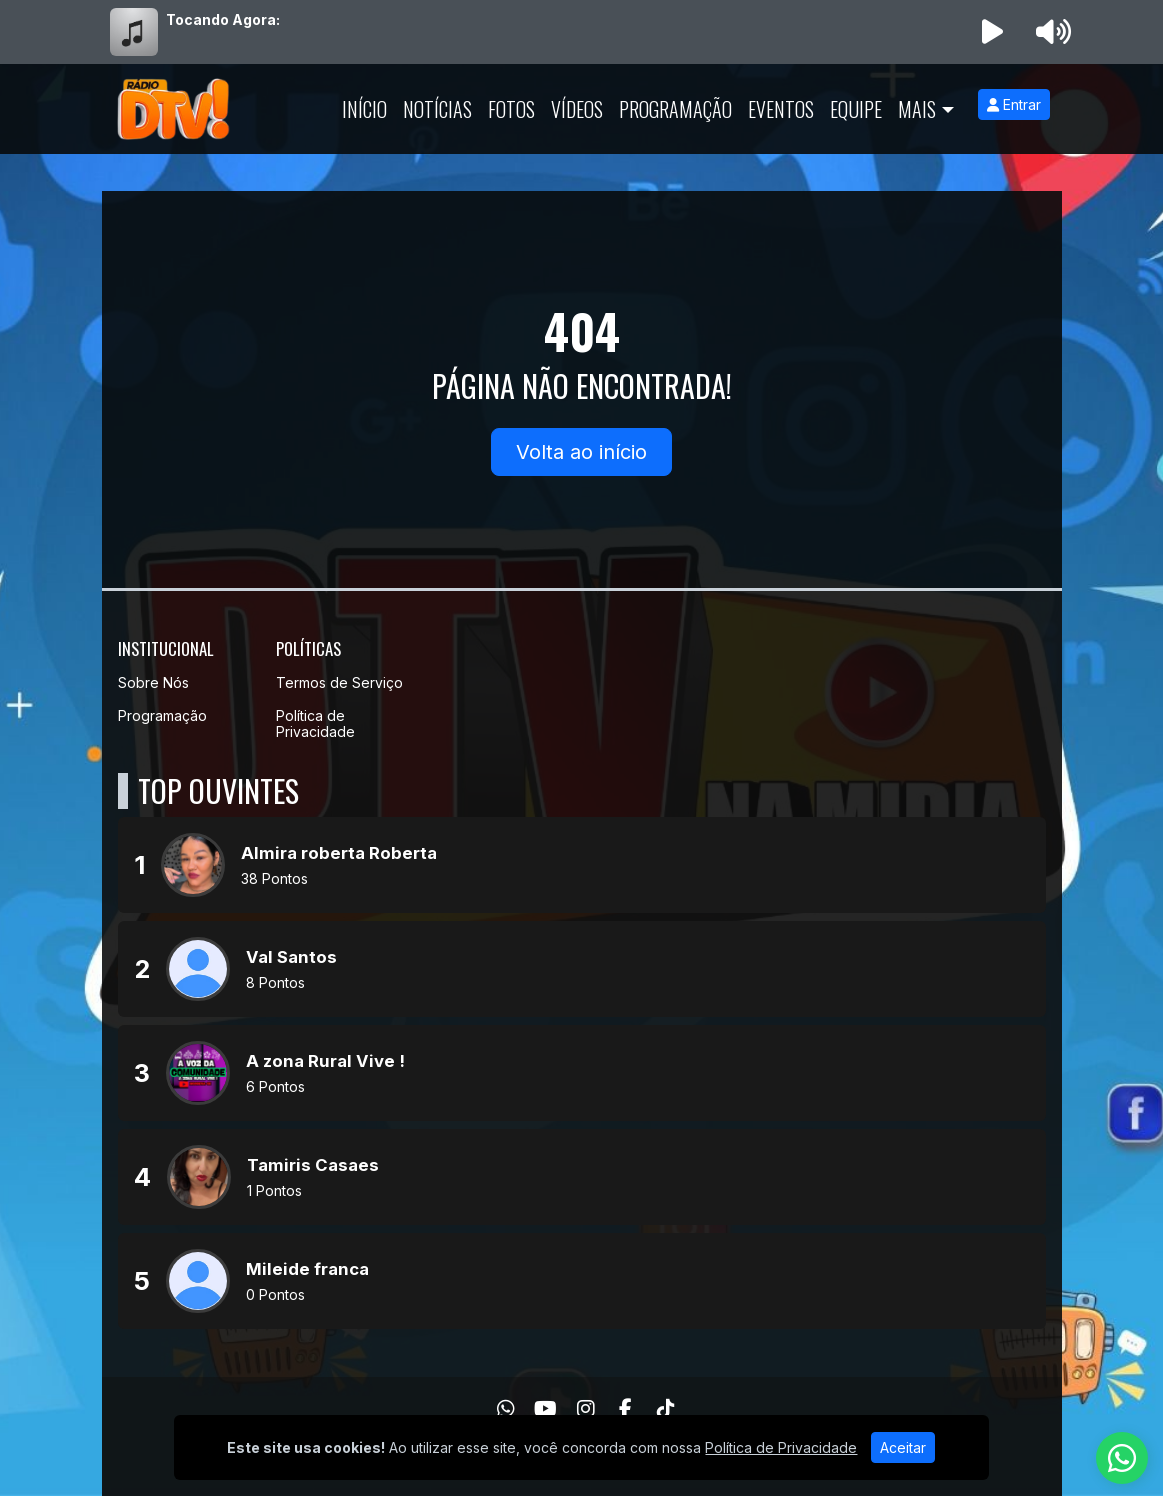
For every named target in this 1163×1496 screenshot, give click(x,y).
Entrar (1014, 104)
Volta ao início (581, 452)
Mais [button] (917, 109)
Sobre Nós (153, 682)
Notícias (437, 109)
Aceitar (903, 1447)
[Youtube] (545, 1409)
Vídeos (577, 109)
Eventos (781, 109)
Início (364, 109)
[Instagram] (586, 1409)
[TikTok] (666, 1409)
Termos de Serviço (339, 682)
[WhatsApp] (506, 1409)
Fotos (511, 109)
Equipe (856, 109)
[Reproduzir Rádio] (992, 32)
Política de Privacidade (315, 724)
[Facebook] (625, 1409)
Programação (675, 109)
